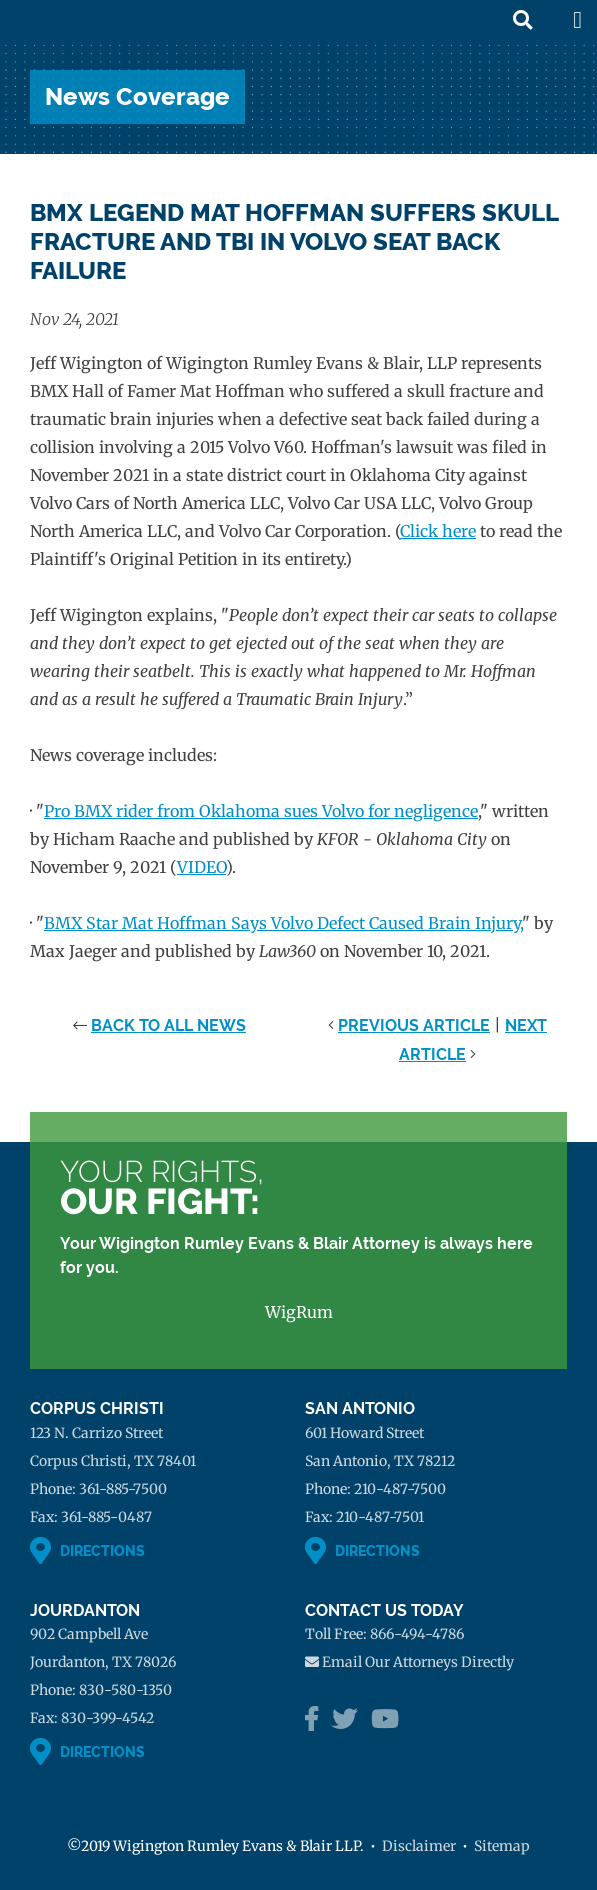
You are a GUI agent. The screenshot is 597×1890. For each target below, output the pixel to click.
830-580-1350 (125, 1690)
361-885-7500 (123, 1489)
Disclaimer (419, 1846)
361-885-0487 (106, 1517)
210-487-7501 (380, 1517)
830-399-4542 (107, 1718)
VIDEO (201, 867)
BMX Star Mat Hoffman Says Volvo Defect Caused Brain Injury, (283, 923)
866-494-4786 (417, 1634)
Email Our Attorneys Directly (418, 1662)
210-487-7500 (400, 1489)
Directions (102, 1551)
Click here (438, 531)
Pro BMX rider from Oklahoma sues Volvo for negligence (261, 811)
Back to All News (168, 1025)
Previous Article (414, 1025)
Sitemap (502, 1846)
